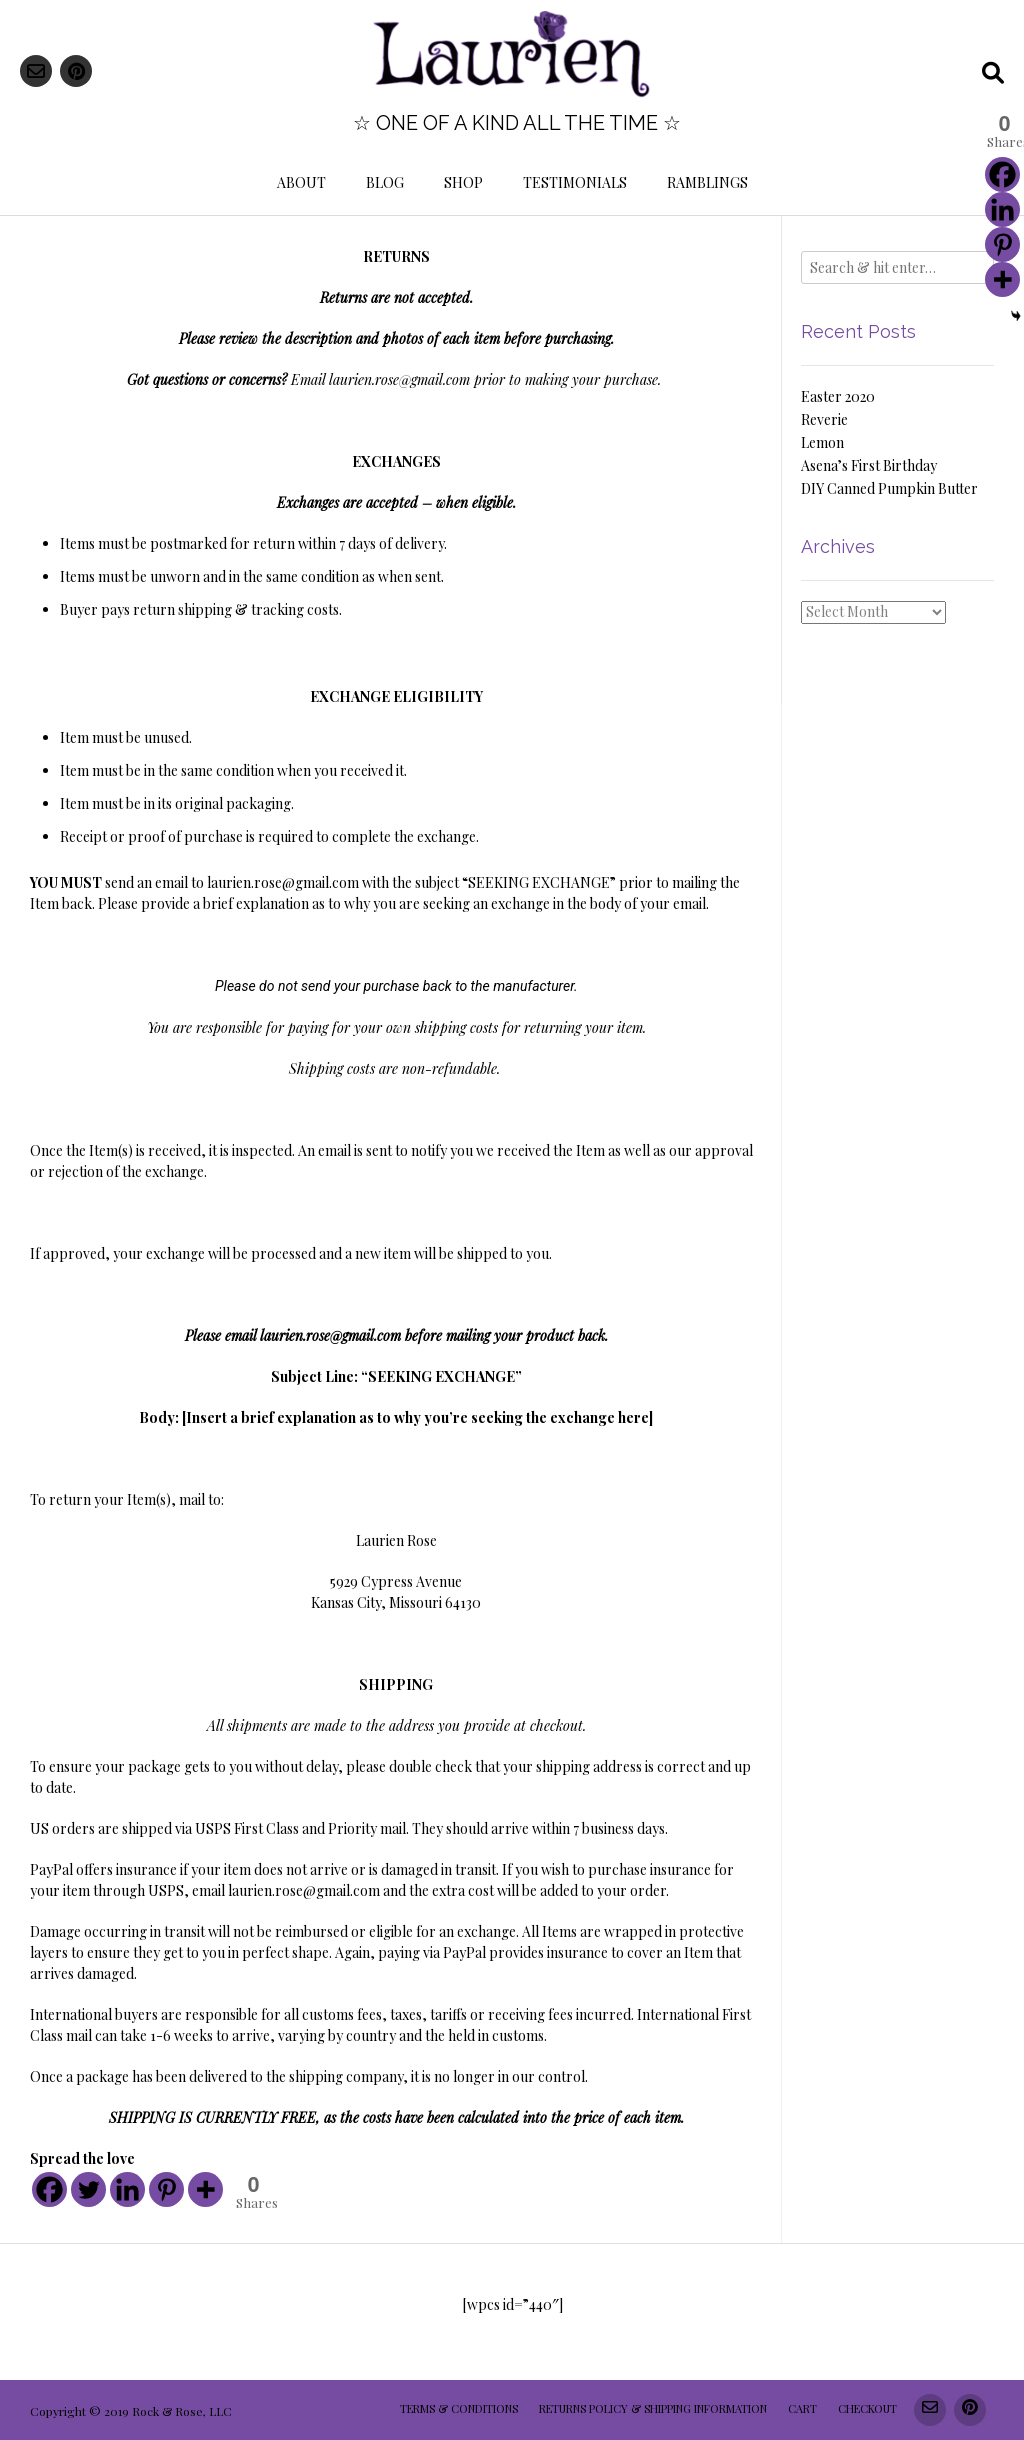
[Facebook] (49, 2189)
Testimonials (575, 182)
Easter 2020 (838, 396)
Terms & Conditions (459, 2408)
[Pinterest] (166, 2189)
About (301, 182)
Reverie (824, 419)
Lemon (822, 442)
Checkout (867, 2408)
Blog (385, 182)
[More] (205, 2189)
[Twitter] (88, 2189)
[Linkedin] (127, 2189)
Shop (463, 182)
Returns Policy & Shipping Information (653, 2408)
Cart (802, 2408)
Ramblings (707, 182)
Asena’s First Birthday (869, 465)
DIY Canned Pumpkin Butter (889, 488)
